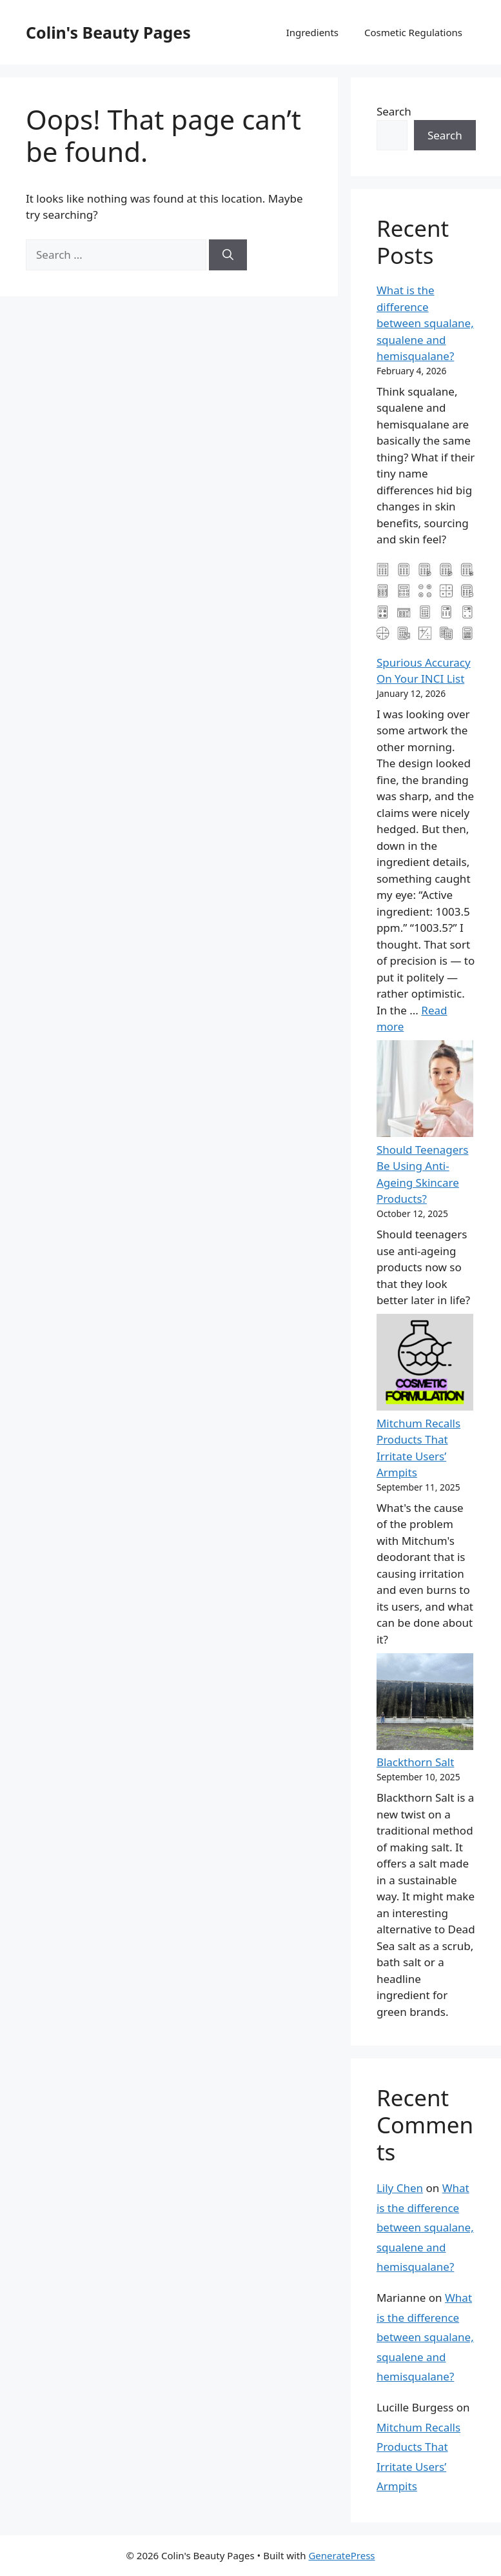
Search (394, 111)
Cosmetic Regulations (413, 32)
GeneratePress (341, 2555)
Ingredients (312, 32)
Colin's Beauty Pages (108, 32)
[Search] (228, 254)
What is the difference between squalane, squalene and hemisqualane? (425, 323)
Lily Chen (400, 2187)
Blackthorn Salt (415, 1762)
